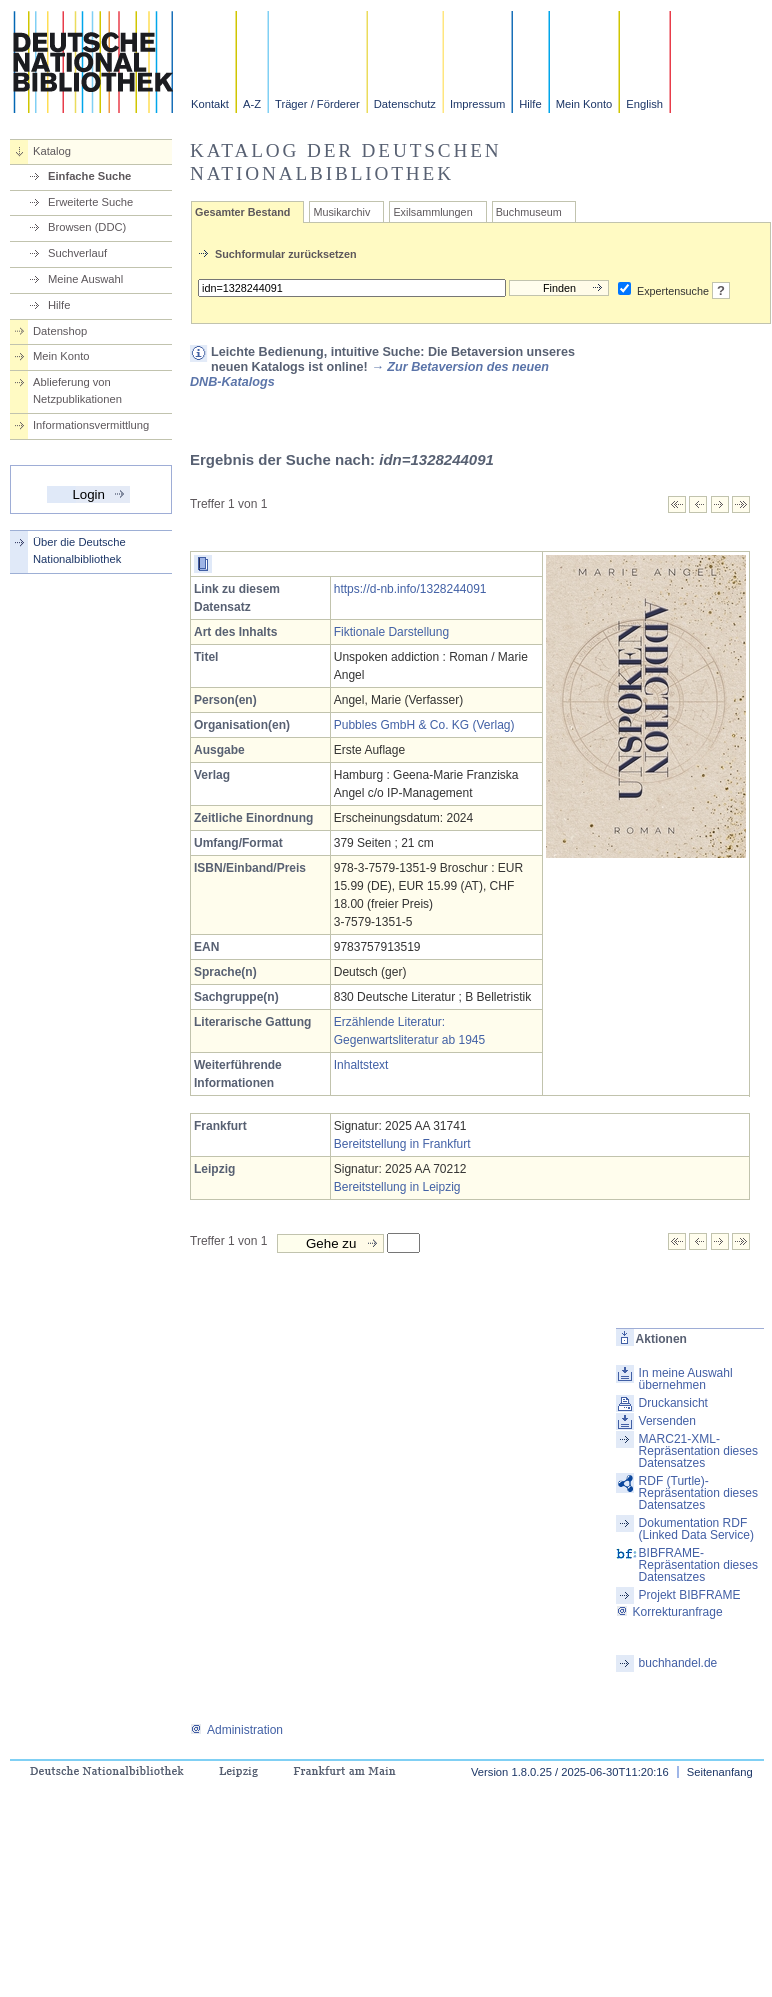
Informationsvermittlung (91, 425)
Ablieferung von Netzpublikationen (77, 390)
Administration (236, 1730)
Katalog (52, 151)
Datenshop (60, 331)
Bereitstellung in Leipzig (397, 1187)
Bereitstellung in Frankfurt (402, 1144)
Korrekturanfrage (669, 1612)
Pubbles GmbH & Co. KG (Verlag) (424, 725)
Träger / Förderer (317, 104)
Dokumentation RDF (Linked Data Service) (696, 1529)
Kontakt (210, 104)
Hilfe (530, 104)
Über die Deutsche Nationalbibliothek (79, 550)
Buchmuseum (529, 212)
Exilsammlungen (432, 212)
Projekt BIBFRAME (690, 1595)
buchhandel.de (678, 1663)
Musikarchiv (341, 212)
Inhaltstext (361, 1065)
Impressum (477, 104)
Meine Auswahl (85, 279)
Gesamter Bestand (242, 212)
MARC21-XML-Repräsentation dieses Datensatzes (698, 1451)
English (644, 104)
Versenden (667, 1421)
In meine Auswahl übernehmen (686, 1379)
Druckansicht (673, 1403)
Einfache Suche (89, 176)
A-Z (252, 104)
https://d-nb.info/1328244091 (410, 589)
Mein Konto (584, 104)
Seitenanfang (720, 1772)
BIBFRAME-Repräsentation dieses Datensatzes (698, 1565)
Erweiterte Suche (90, 202)
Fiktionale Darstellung (391, 632)
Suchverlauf (77, 253)
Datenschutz (405, 104)
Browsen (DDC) (87, 227)
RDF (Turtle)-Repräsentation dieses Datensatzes (698, 1493)
